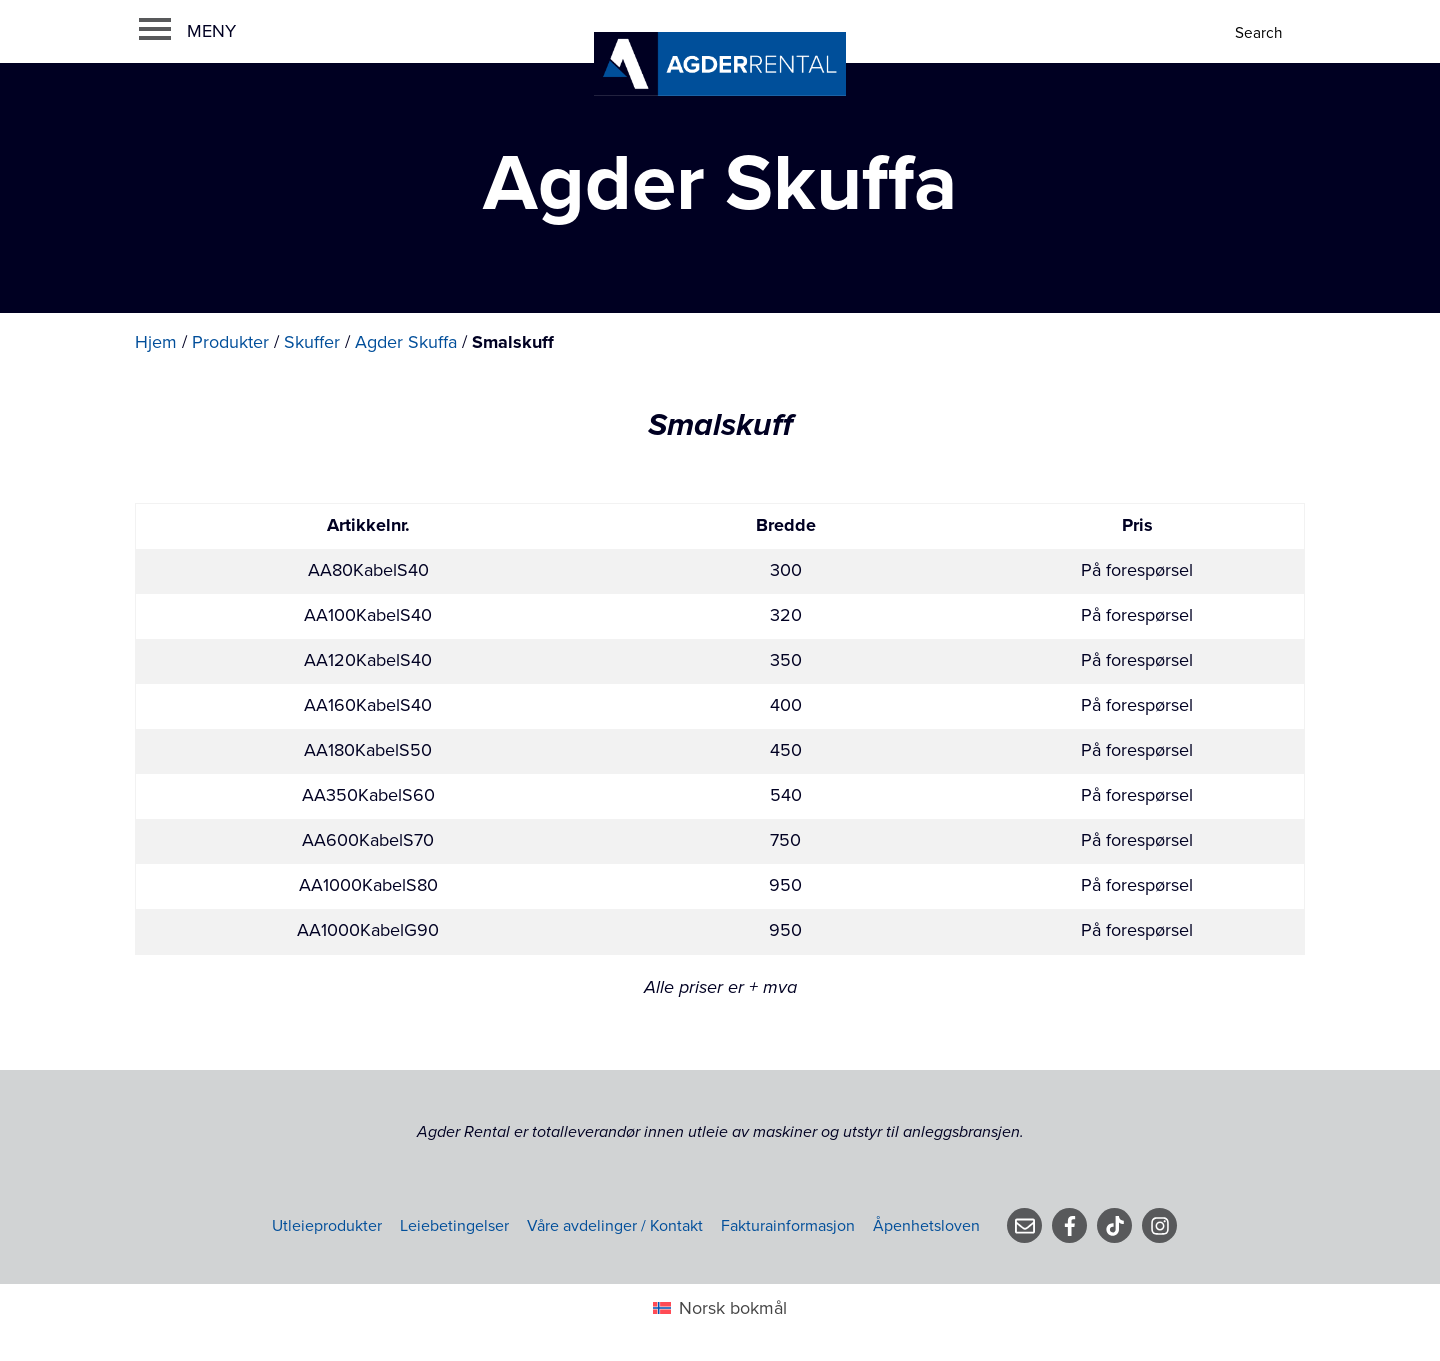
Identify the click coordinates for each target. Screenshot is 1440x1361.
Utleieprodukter (327, 1226)
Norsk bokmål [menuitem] (733, 1308)
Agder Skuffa (406, 342)
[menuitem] (719, 1307)
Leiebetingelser (454, 1226)
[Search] (1260, 33)
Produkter (230, 342)
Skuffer (312, 342)
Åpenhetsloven (926, 1226)
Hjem (156, 342)
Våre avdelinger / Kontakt (615, 1226)
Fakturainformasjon (788, 1226)
